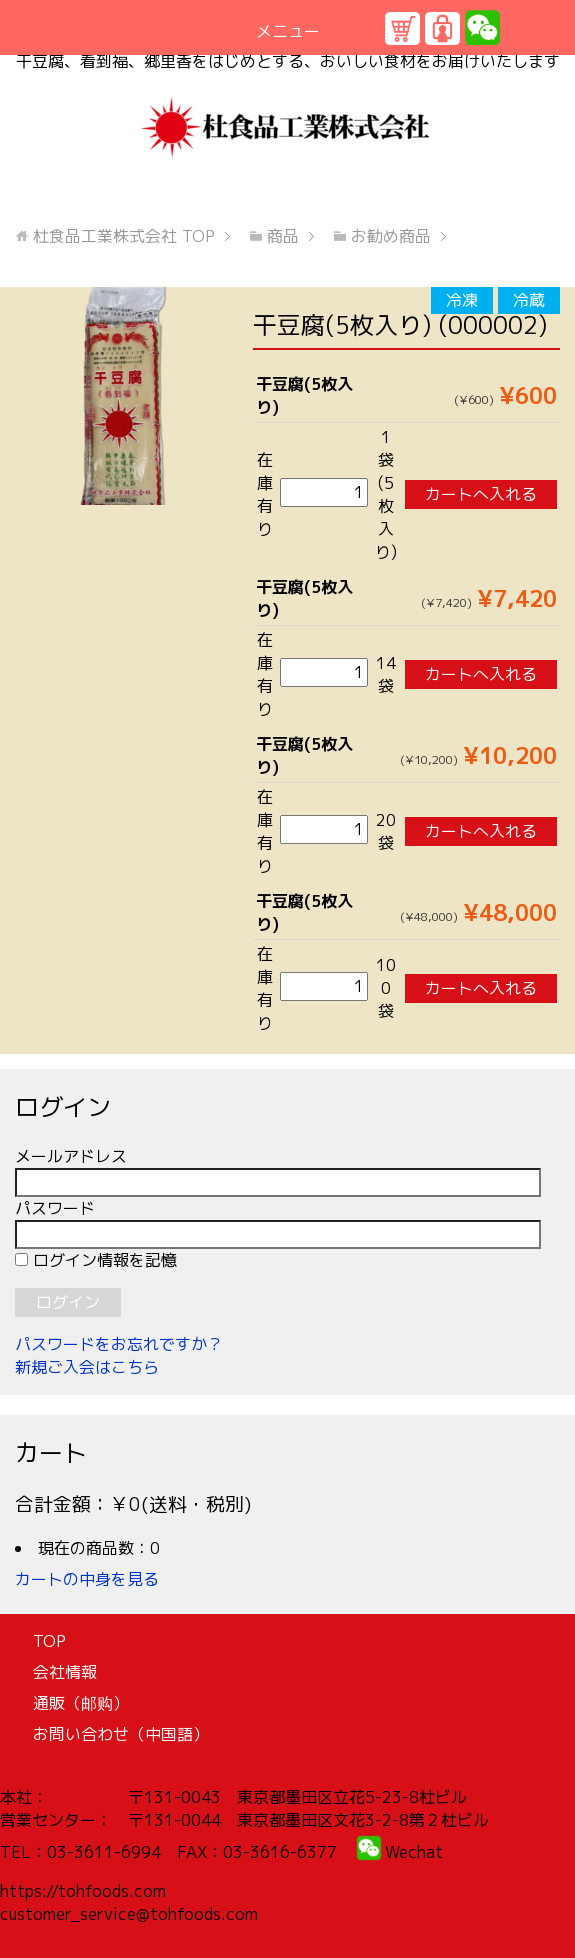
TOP (124, 236)
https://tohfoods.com (83, 1891)
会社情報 (65, 1672)
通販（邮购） (81, 1703)
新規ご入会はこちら (87, 1367)
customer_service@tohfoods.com (129, 1914)
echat (421, 1852)
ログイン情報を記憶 (96, 1260)
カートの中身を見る (87, 1579)
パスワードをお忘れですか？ (119, 1344)
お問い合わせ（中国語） (121, 1734)
